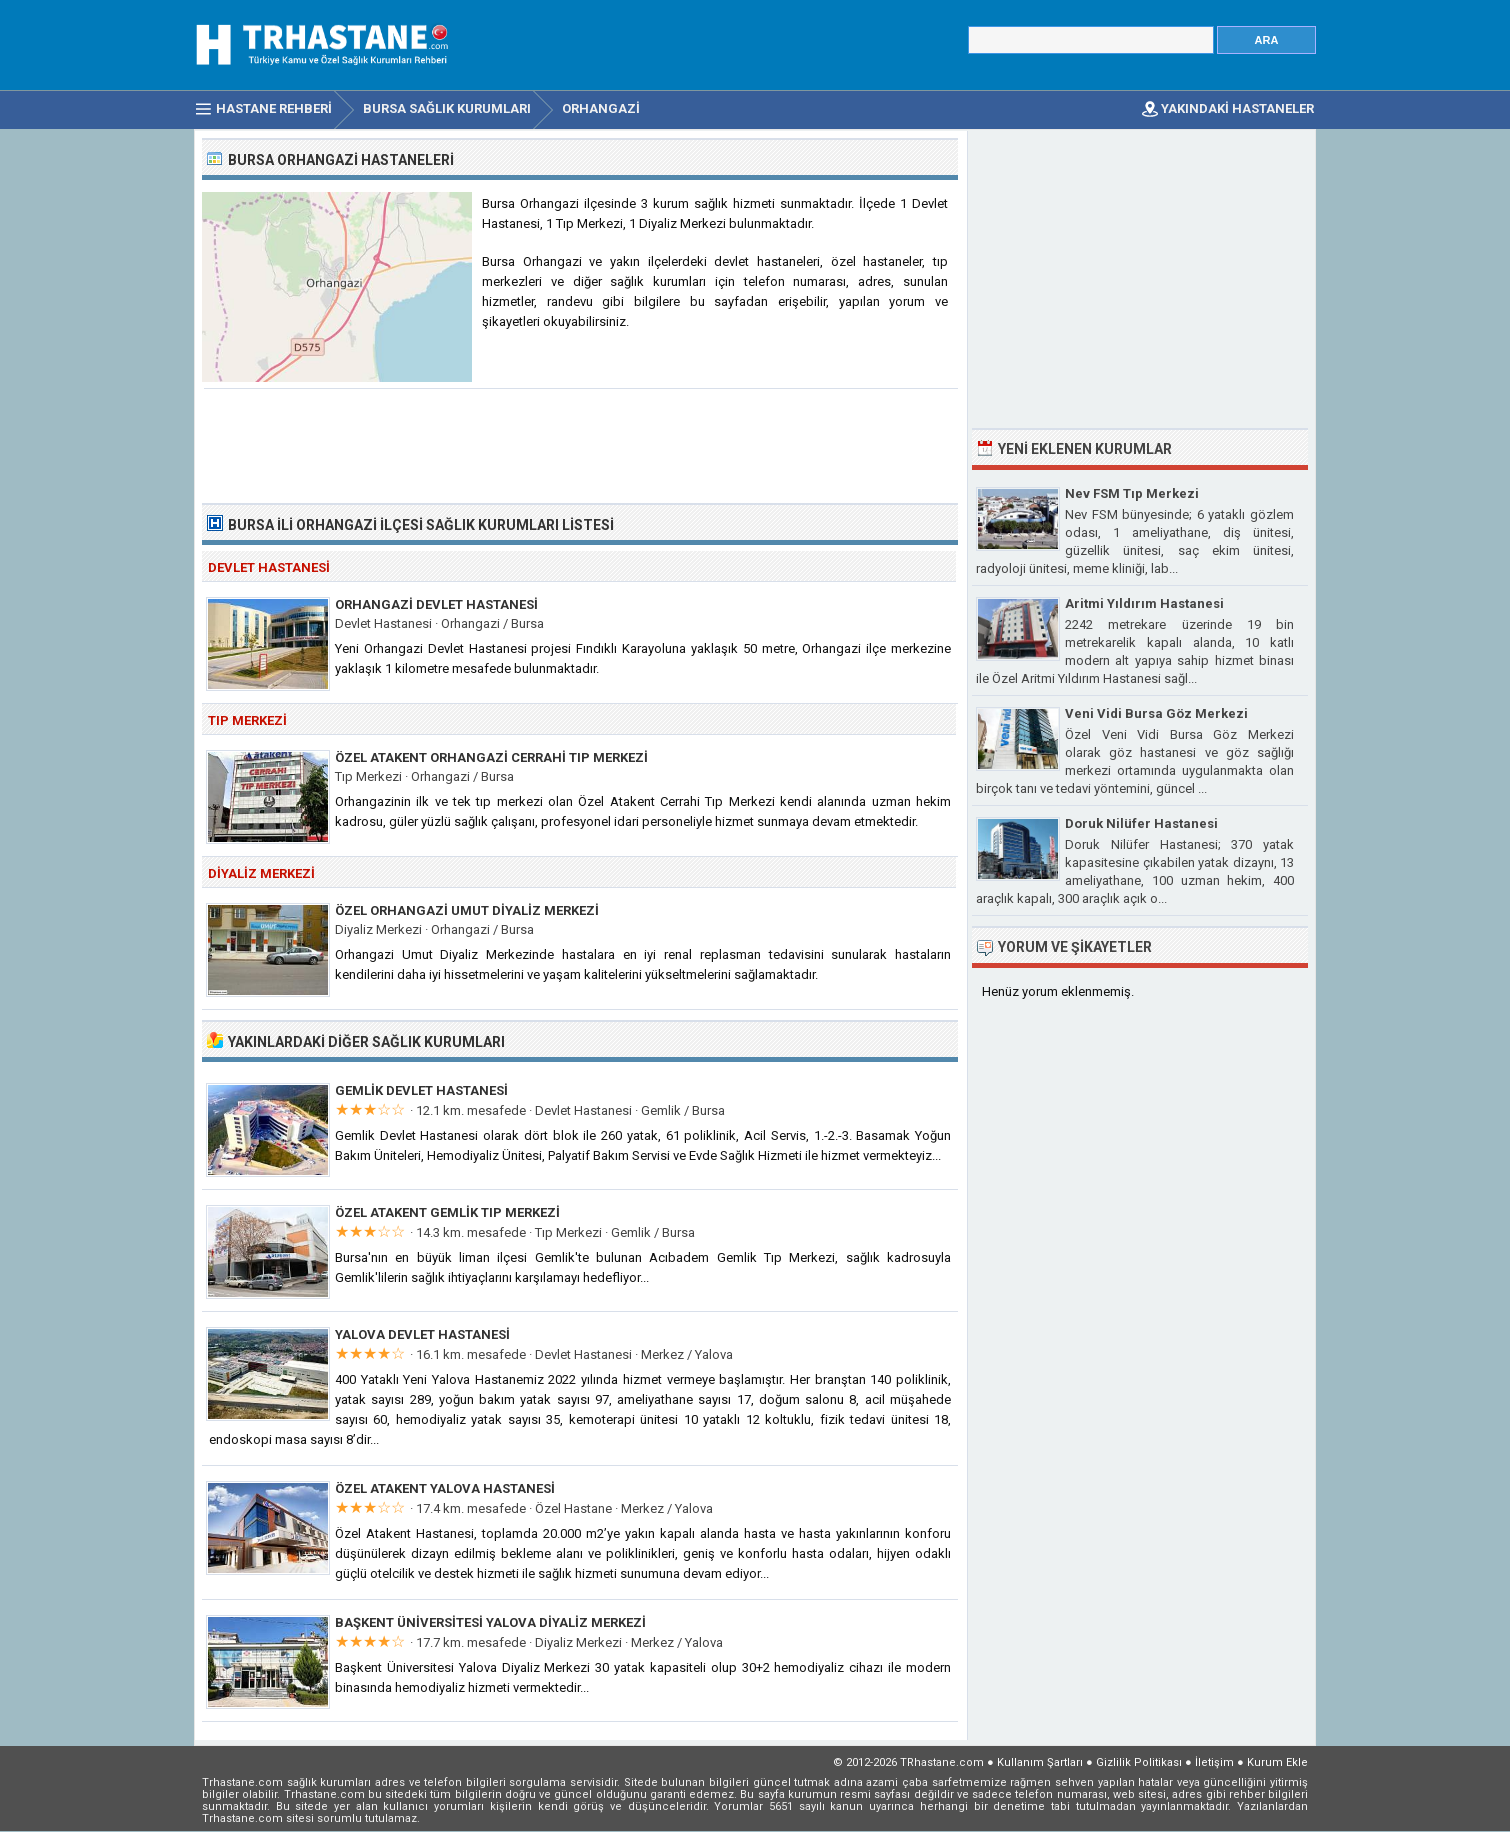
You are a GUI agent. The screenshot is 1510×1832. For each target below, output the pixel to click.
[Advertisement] (581, 444)
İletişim (1214, 1762)
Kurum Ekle (1277, 1762)
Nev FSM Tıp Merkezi (1132, 493)
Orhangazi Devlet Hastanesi (436, 604)
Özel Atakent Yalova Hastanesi (445, 1488)
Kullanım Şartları (1040, 1762)
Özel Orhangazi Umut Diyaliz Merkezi (467, 910)
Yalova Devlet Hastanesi (422, 1334)
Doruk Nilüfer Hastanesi (1141, 823)
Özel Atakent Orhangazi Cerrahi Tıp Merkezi (491, 757)
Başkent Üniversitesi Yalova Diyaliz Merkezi (490, 1622)
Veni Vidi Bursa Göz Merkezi (1156, 713)
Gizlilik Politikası (1139, 1762)
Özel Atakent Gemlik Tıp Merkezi (447, 1212)
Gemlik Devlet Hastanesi (421, 1090)
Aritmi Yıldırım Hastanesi (1144, 603)
